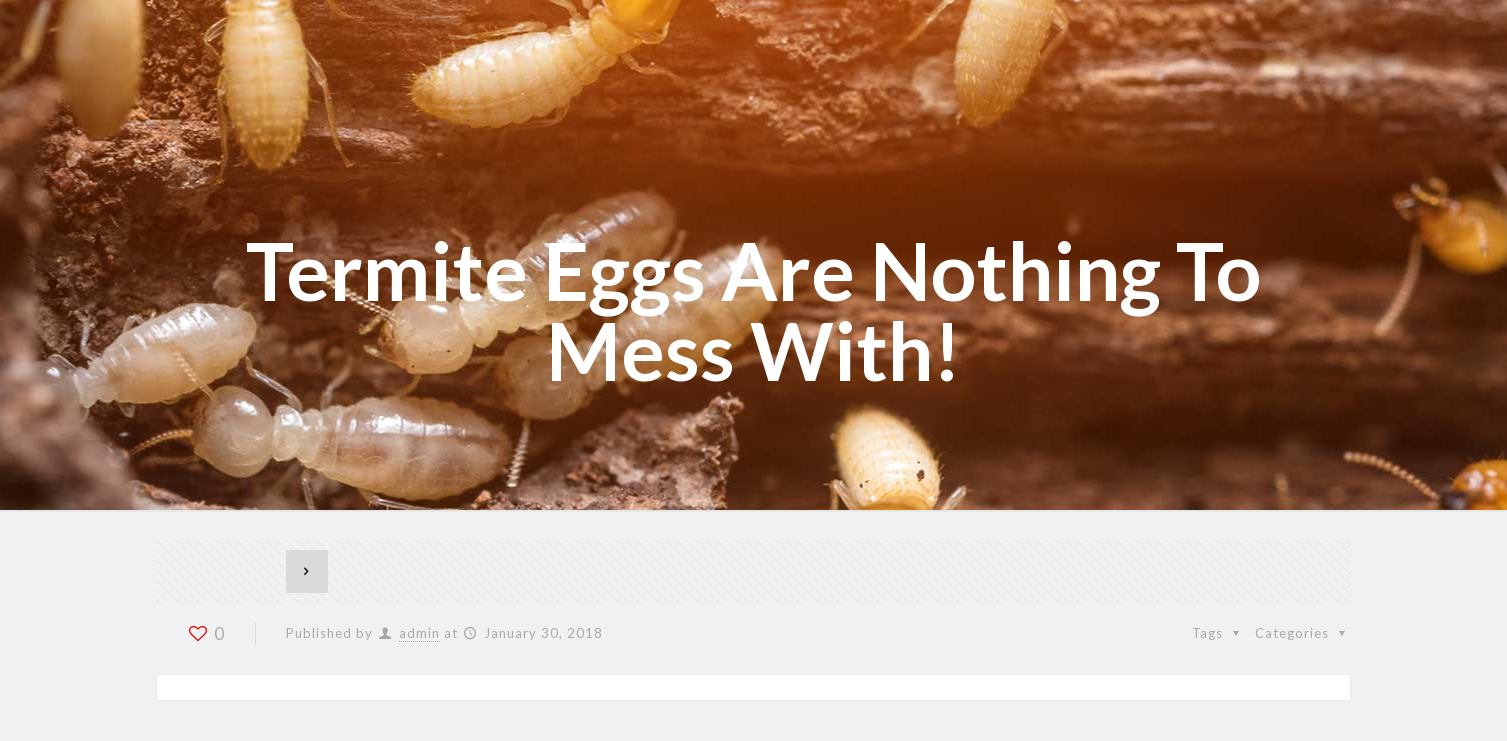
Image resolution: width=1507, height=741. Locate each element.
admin (419, 633)
